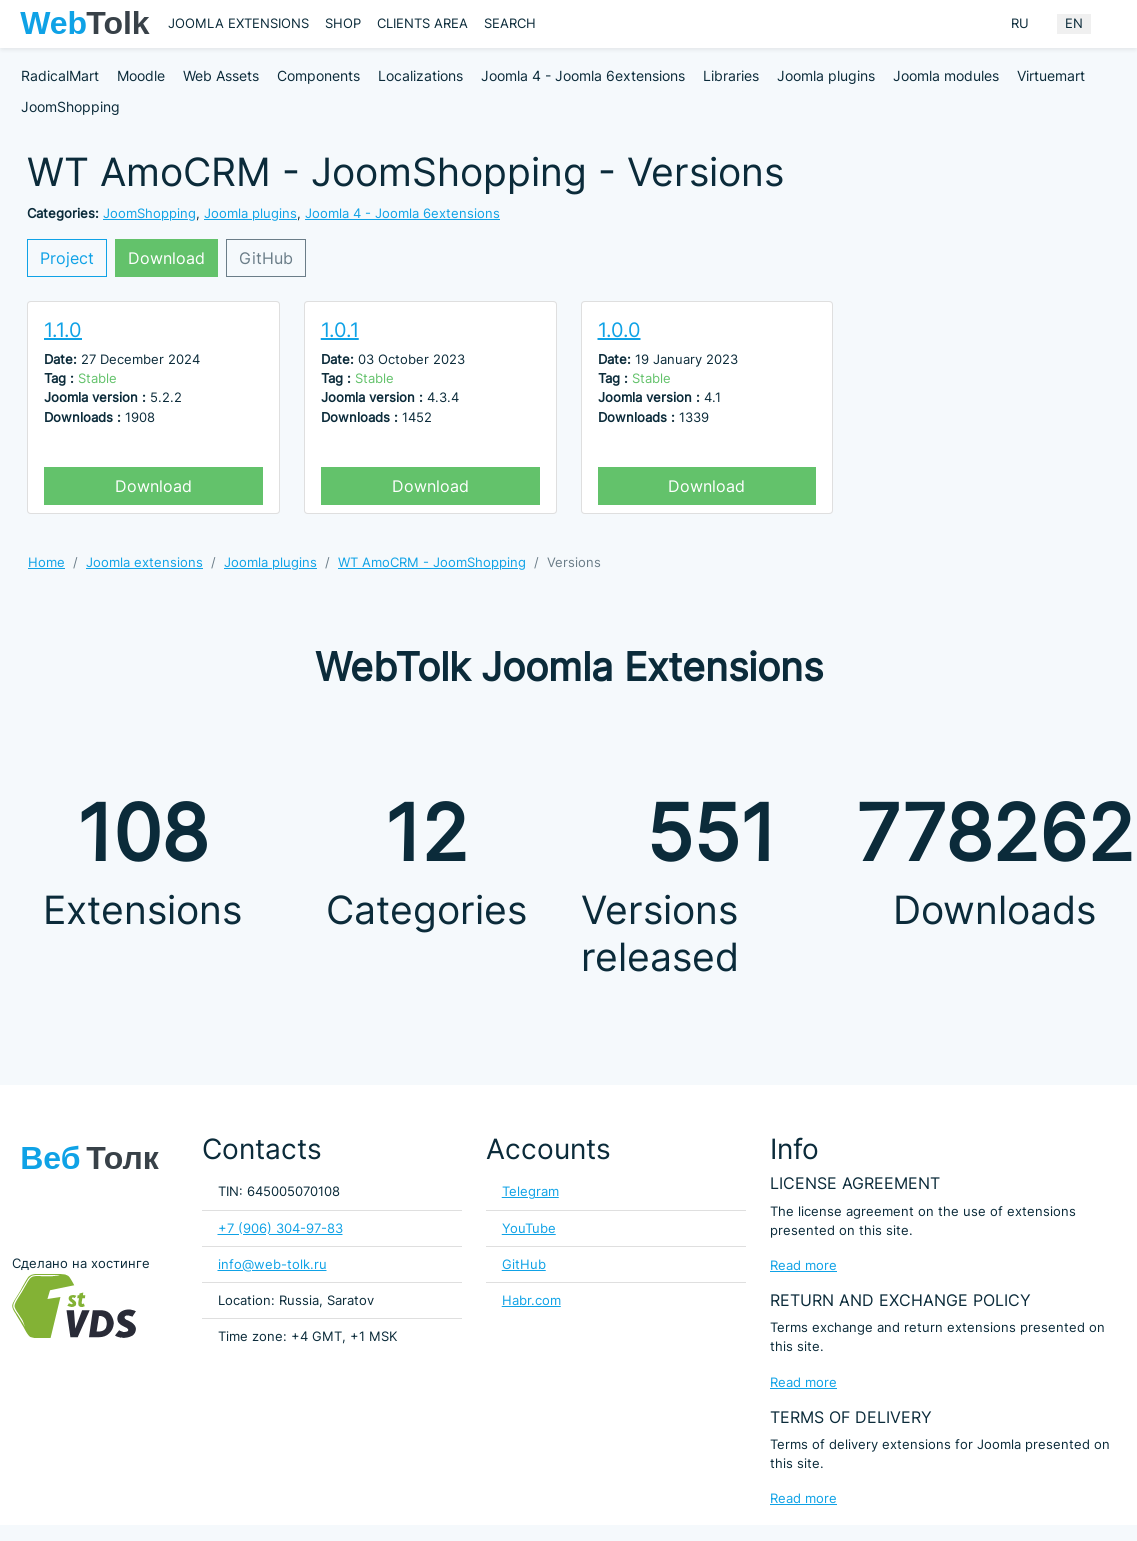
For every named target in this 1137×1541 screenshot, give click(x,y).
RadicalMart (60, 75)
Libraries (731, 75)
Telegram (530, 1191)
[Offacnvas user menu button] (1112, 24)
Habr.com (531, 1300)
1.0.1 (340, 330)
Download (166, 258)
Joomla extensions (238, 23)
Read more (803, 1265)
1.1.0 (63, 330)
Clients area (422, 23)
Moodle (141, 75)
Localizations (420, 75)
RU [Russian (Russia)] (1020, 23)
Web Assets (221, 75)
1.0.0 (619, 330)
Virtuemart (1051, 75)
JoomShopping (70, 106)
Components (318, 75)
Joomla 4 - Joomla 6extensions (583, 75)
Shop (343, 23)
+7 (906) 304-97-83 (280, 1228)
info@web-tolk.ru (272, 1264)
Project (67, 258)
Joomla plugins (826, 75)
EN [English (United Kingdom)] (1074, 23)
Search (510, 23)
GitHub (266, 258)
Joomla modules (946, 75)
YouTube (529, 1228)
